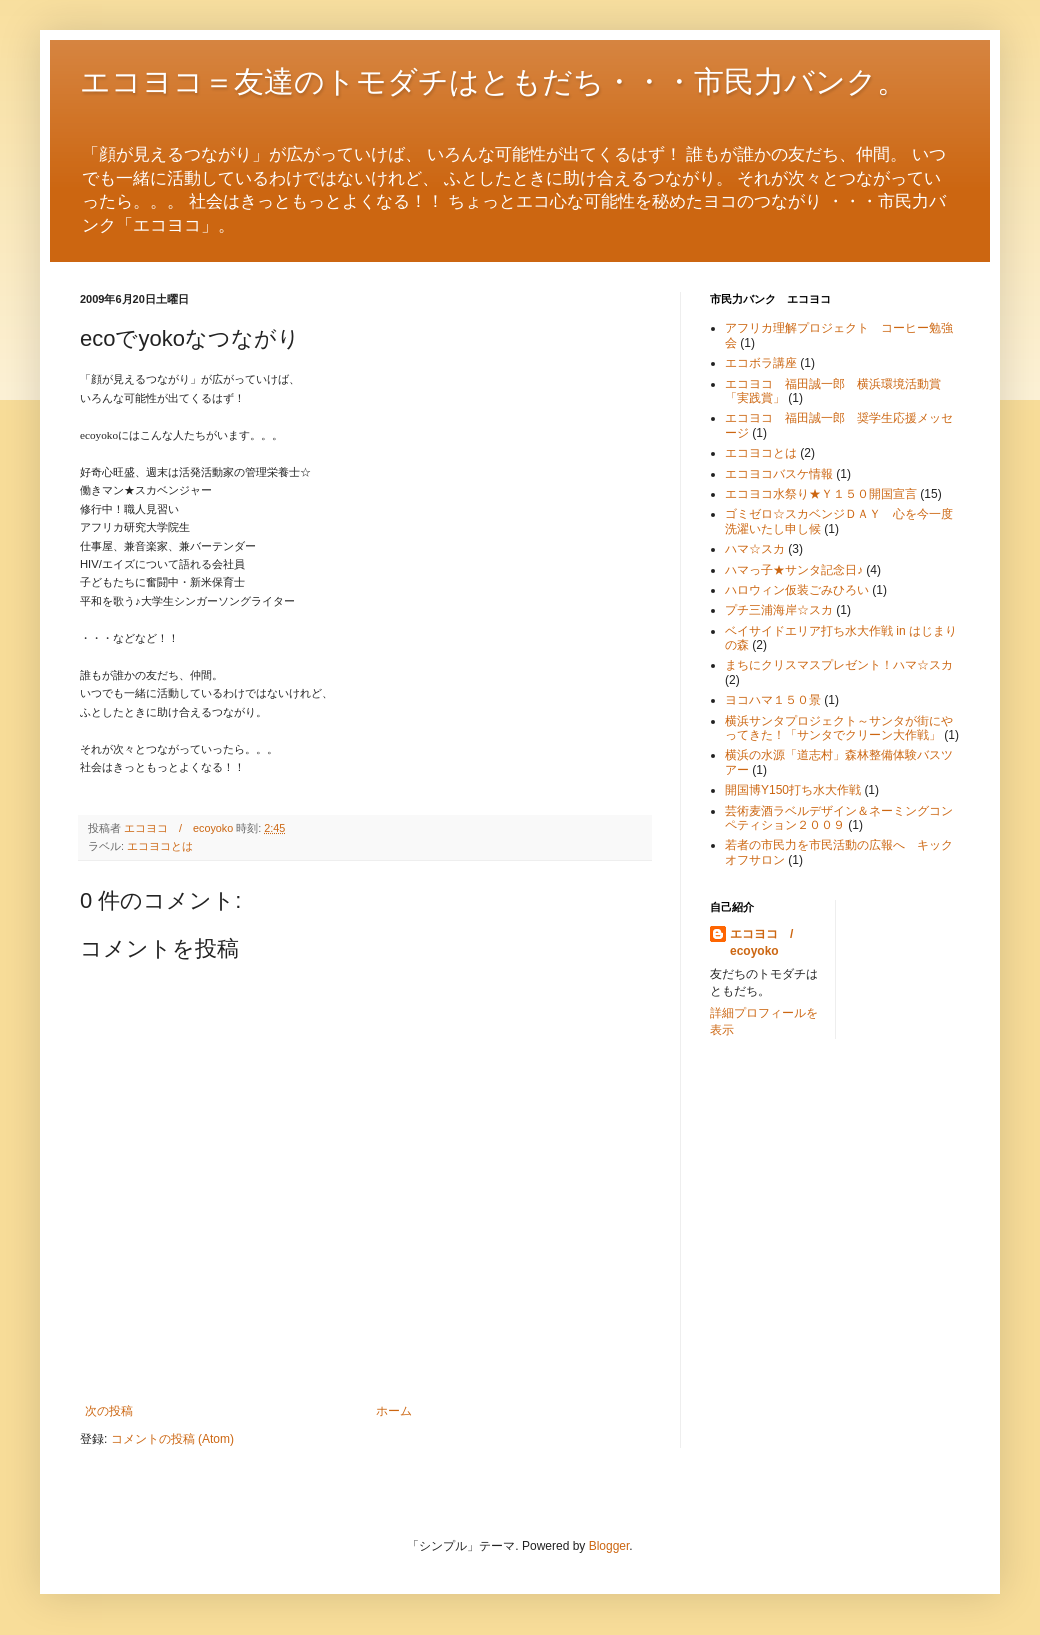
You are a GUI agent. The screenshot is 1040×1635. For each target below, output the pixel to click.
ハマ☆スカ (755, 549)
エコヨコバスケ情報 (779, 474)
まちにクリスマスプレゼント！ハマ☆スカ (839, 665)
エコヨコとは (160, 846)
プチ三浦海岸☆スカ (779, 610)
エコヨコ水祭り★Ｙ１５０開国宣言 (821, 494)
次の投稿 (109, 1411)
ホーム (394, 1411)
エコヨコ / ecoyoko (767, 942)
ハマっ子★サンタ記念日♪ (794, 570)
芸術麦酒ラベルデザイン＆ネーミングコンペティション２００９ (839, 818)
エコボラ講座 (761, 363)
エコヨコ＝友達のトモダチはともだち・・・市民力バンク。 (493, 81)
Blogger (609, 1546)
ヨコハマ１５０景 (773, 700)
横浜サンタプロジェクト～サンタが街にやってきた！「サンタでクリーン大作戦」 (839, 728)
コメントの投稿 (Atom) (172, 1439)
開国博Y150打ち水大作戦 (793, 790)
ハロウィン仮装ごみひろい (797, 590)
